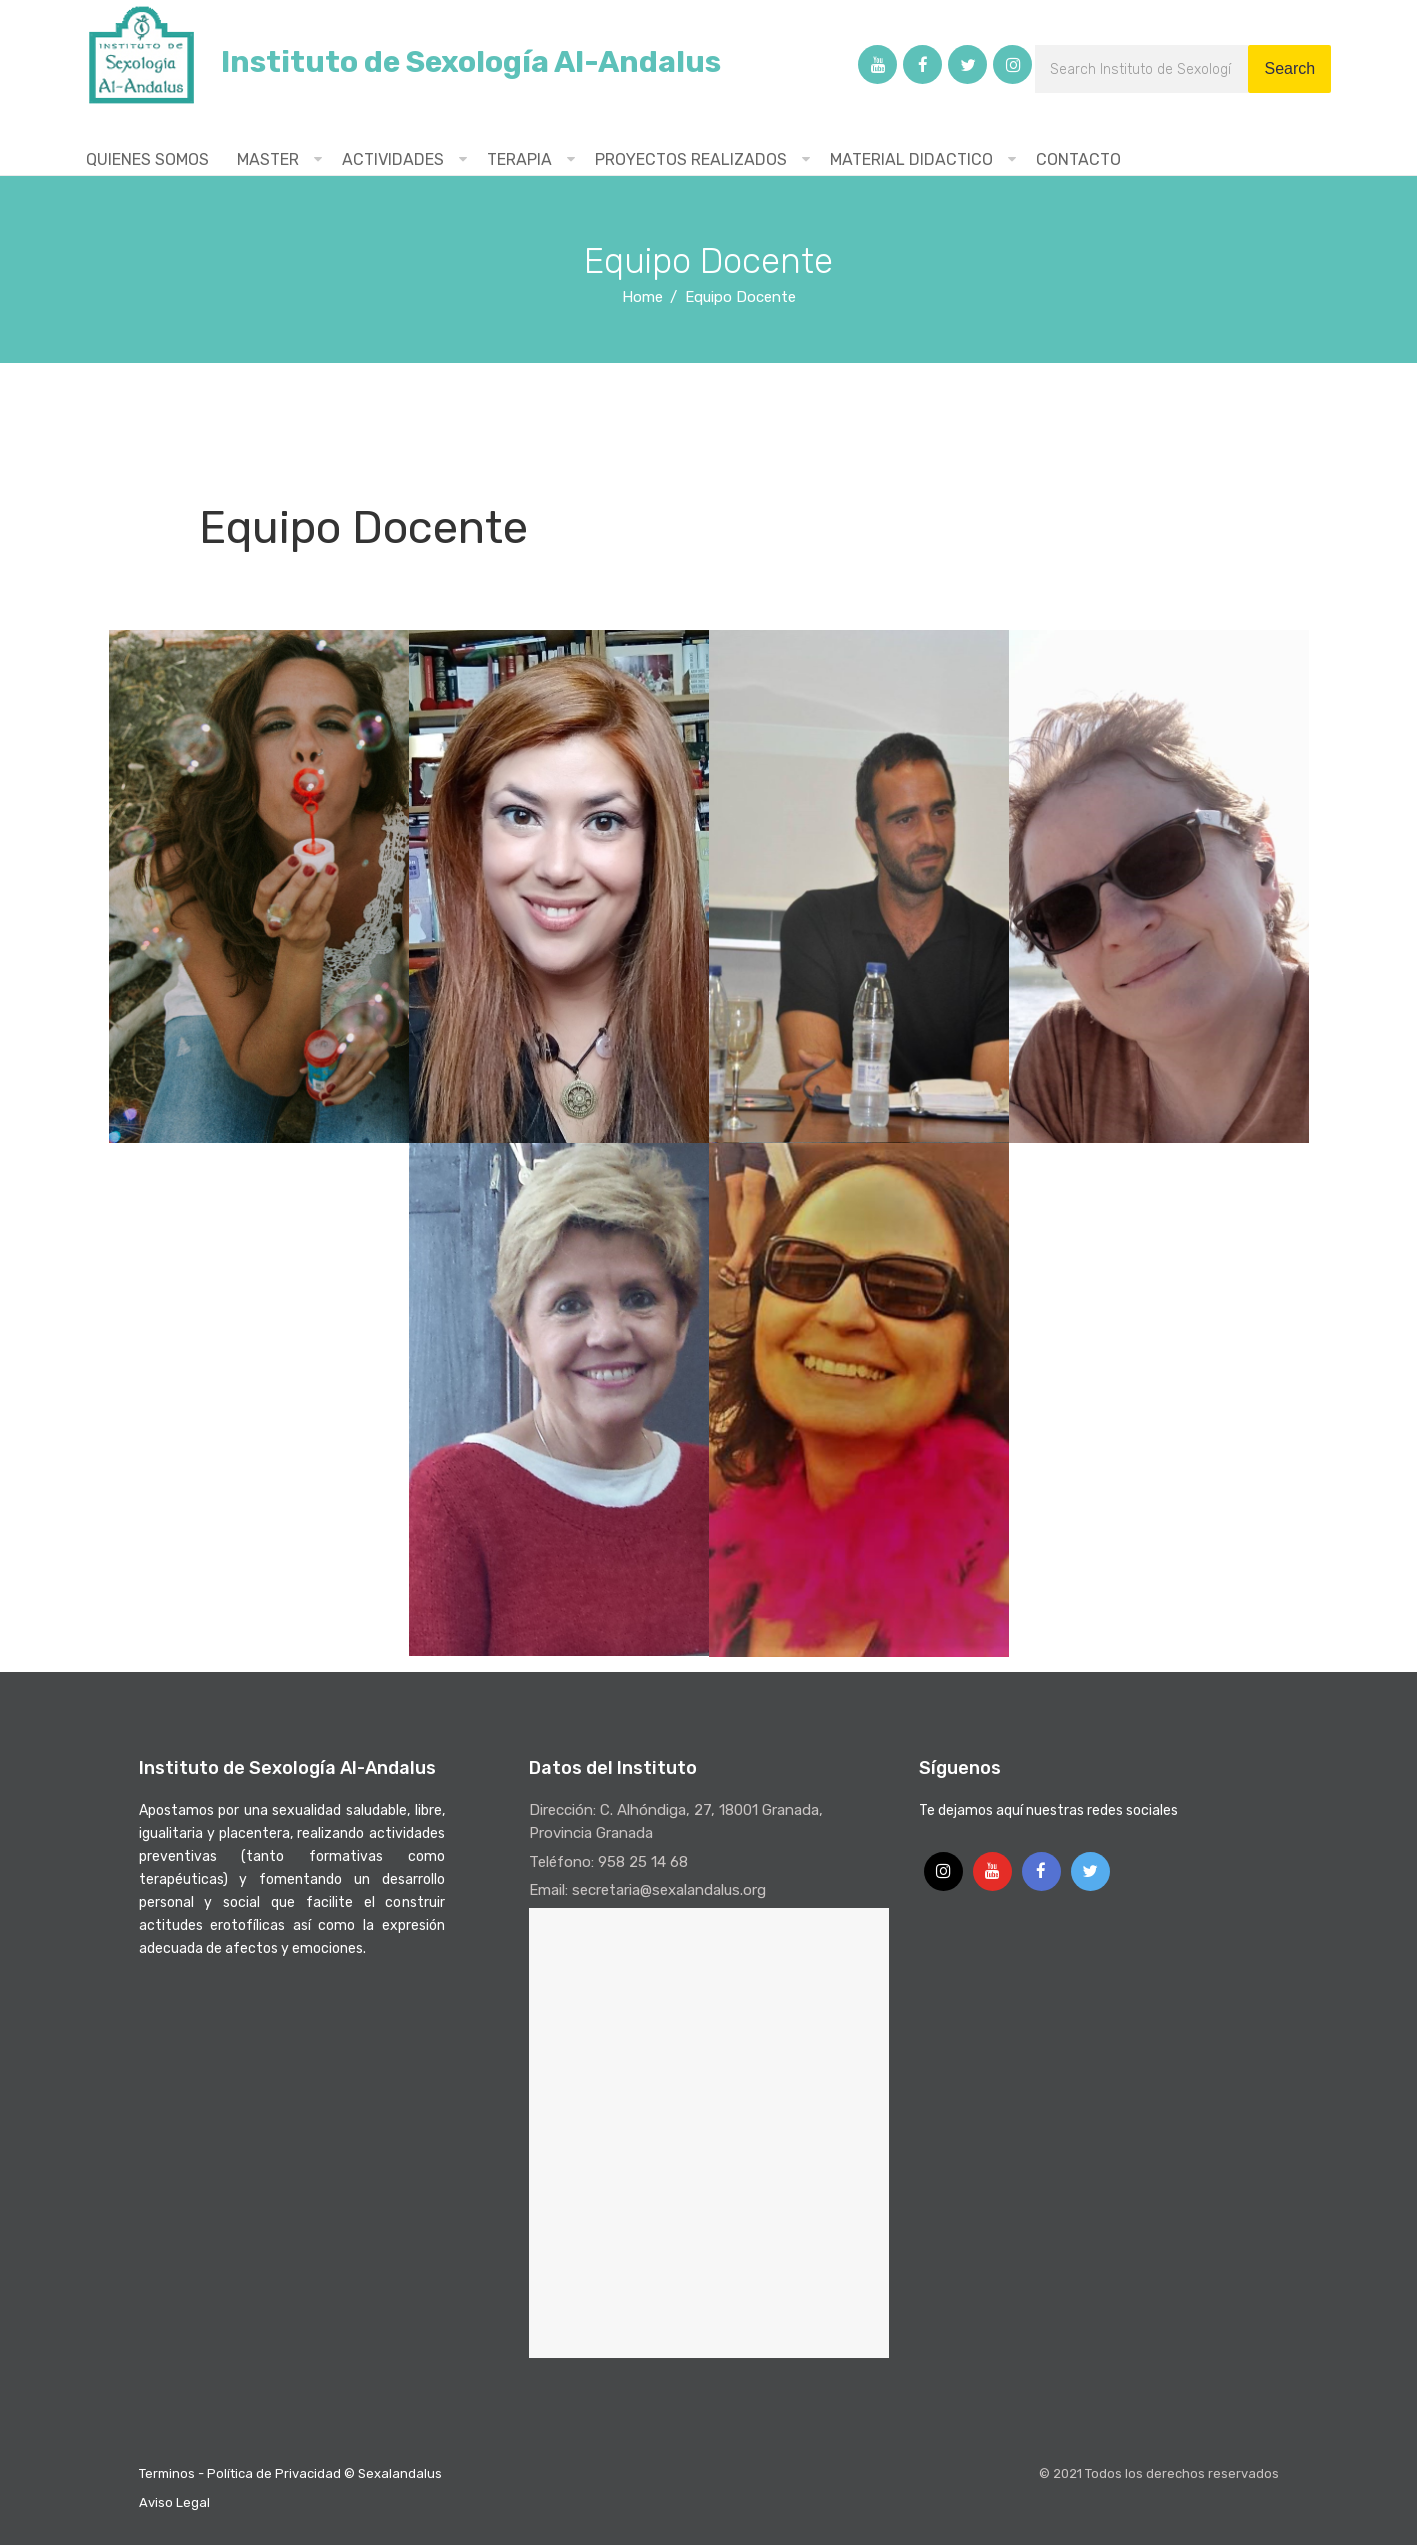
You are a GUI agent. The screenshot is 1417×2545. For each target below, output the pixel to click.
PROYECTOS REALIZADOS (691, 159)
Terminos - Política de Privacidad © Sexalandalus (290, 2473)
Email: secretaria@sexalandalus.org (647, 1890)
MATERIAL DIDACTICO (911, 159)
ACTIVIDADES (393, 159)
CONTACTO (1078, 159)
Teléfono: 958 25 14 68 (608, 1862)
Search (1289, 68)
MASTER (268, 159)
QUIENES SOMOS (147, 159)
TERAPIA (519, 159)
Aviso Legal (174, 2502)
